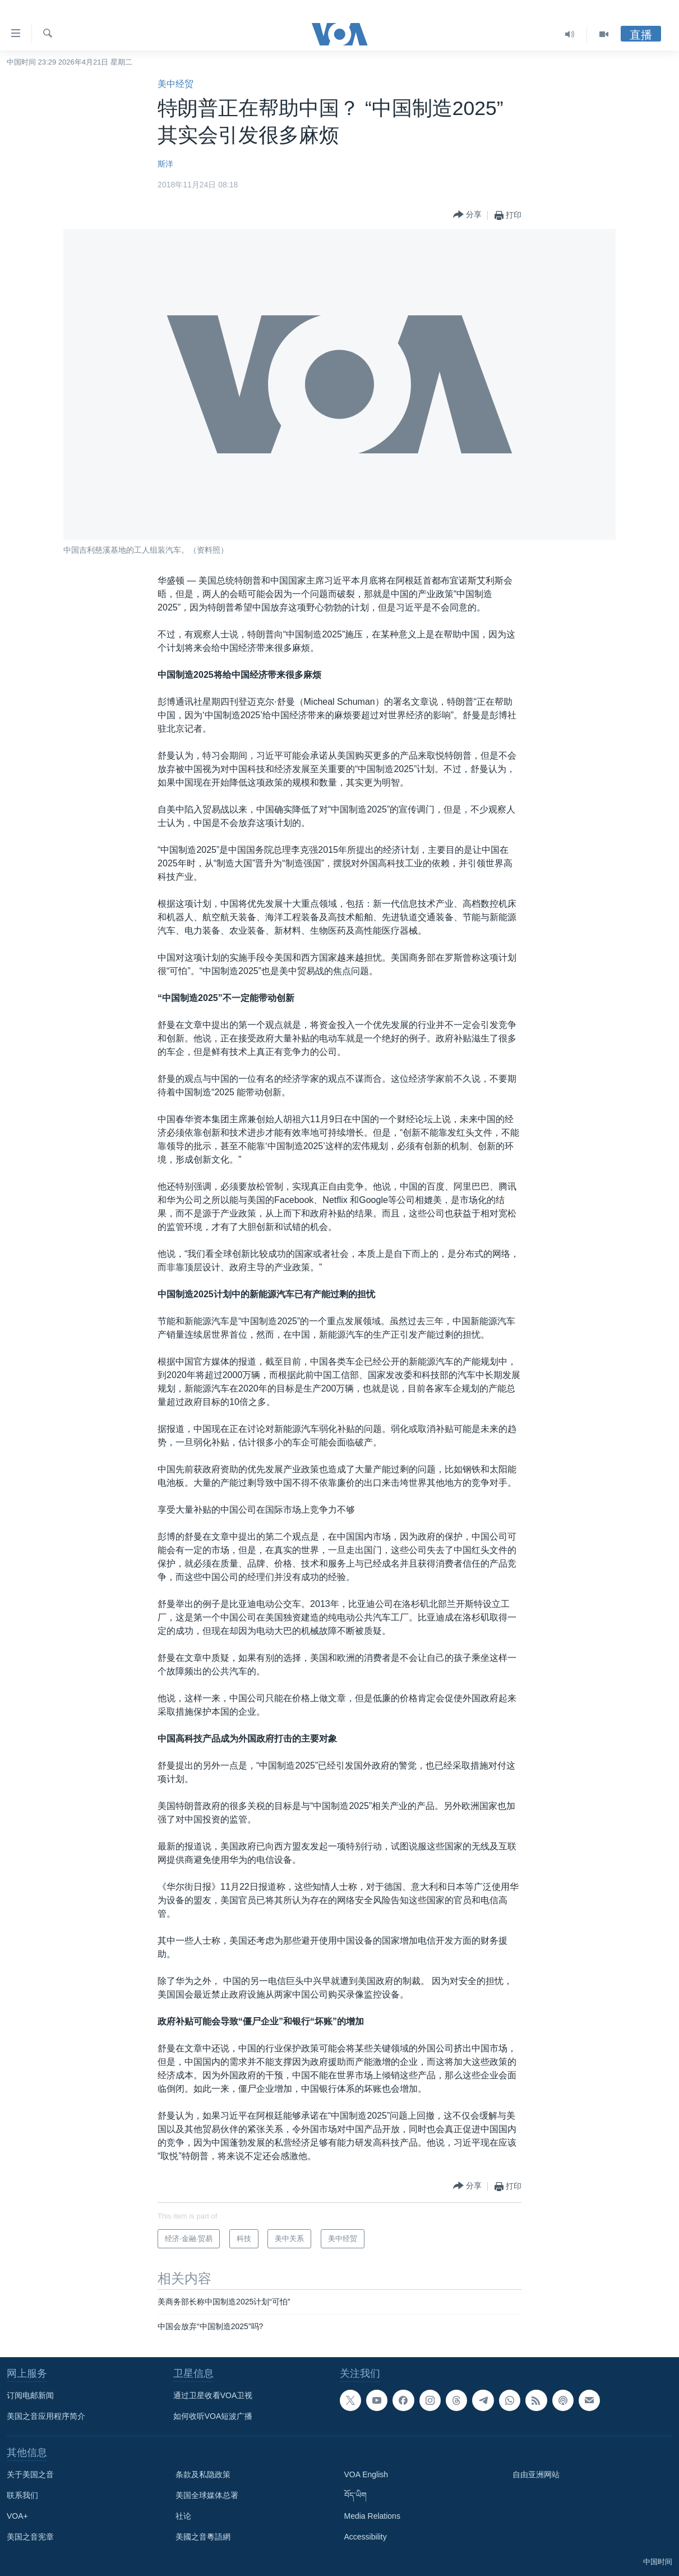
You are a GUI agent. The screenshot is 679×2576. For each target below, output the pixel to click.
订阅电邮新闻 (30, 2395)
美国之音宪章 (30, 2536)
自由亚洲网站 (536, 2474)
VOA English (366, 2474)
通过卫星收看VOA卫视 (213, 2395)
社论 (183, 2515)
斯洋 (165, 163)
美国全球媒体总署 (206, 2495)
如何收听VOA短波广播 (213, 2416)
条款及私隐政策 (202, 2474)
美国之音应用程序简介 (46, 2416)
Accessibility (365, 2536)
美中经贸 (175, 84)
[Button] (467, 215)
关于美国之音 (30, 2474)
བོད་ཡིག (355, 2495)
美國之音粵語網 (202, 2536)
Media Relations (372, 2515)
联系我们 (22, 2495)
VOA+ (17, 2515)
